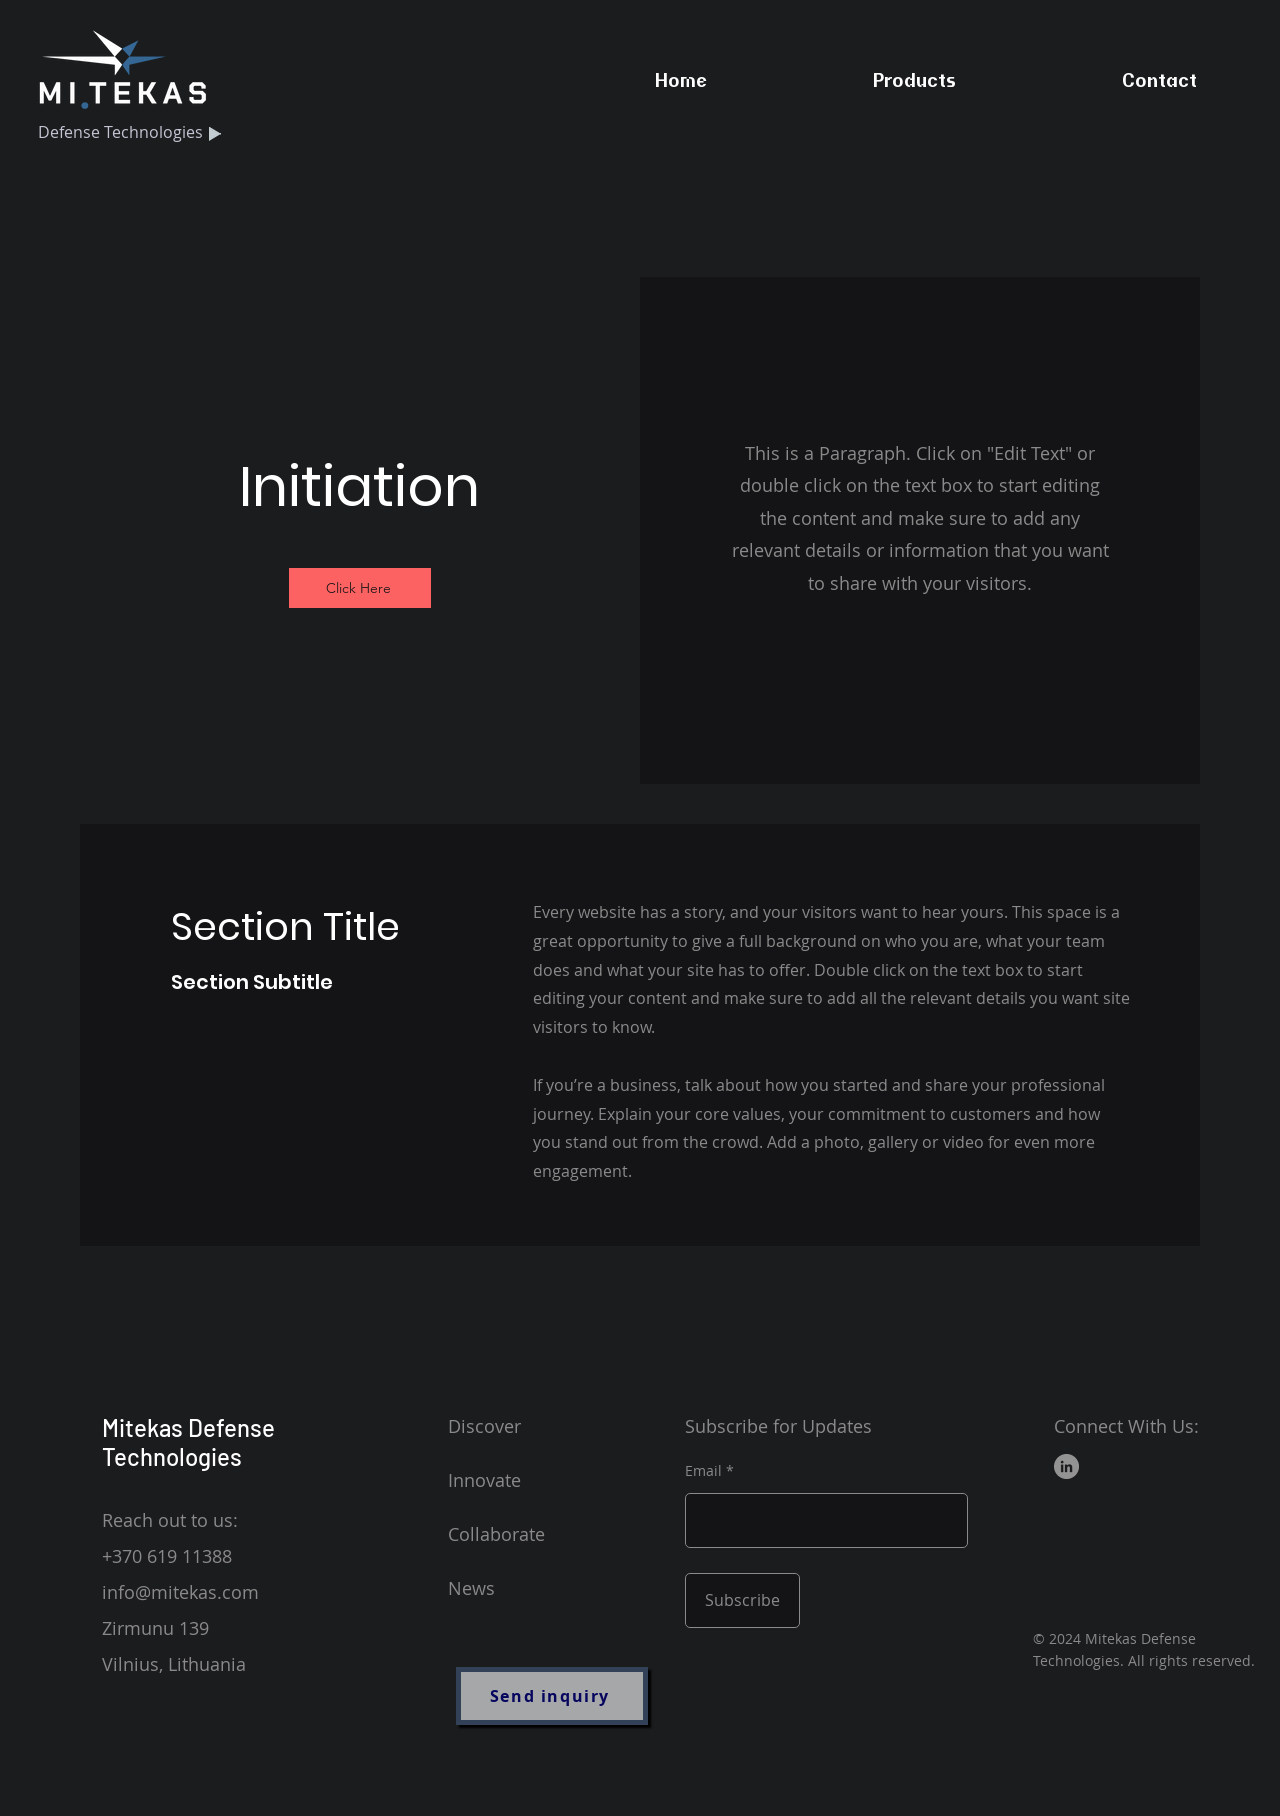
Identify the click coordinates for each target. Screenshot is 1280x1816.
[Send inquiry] (552, 1696)
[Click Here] (360, 588)
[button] (914, 80)
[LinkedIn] (1066, 1466)
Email (703, 1471)
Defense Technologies (120, 132)
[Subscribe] (742, 1600)
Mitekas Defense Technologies (188, 1442)
